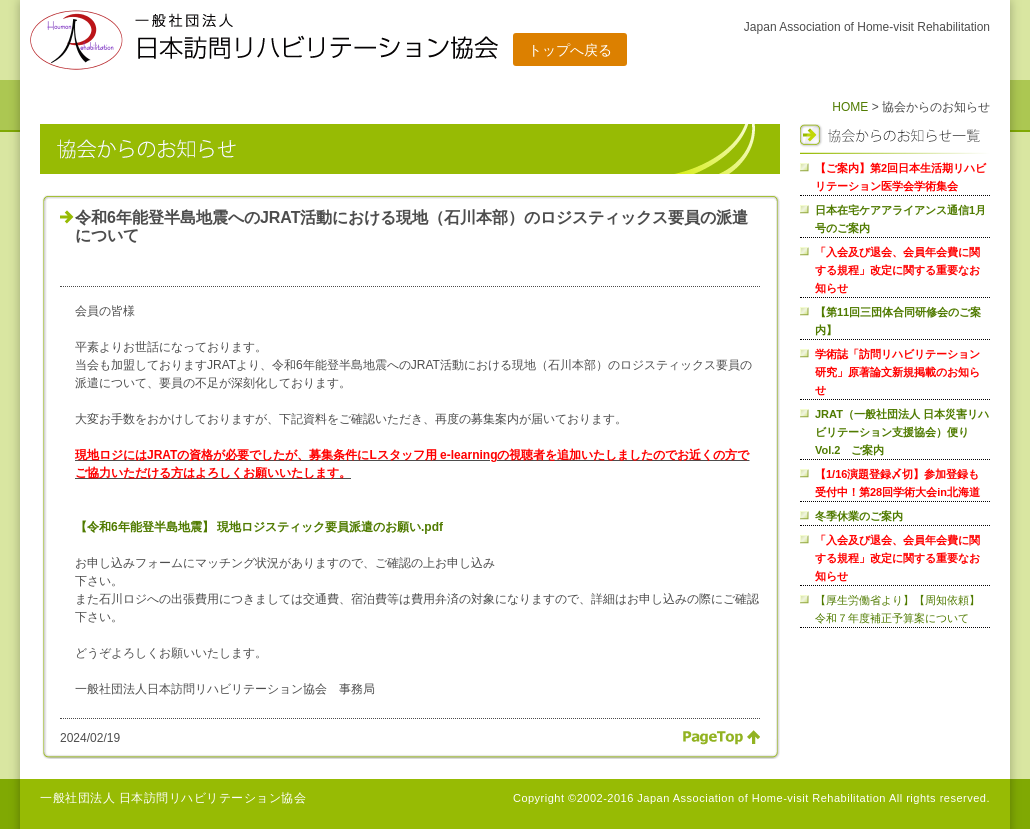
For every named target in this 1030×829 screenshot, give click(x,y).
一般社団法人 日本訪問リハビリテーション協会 (173, 798)
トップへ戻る (570, 50)
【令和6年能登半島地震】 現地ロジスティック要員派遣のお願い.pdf (259, 527)
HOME (850, 107)
